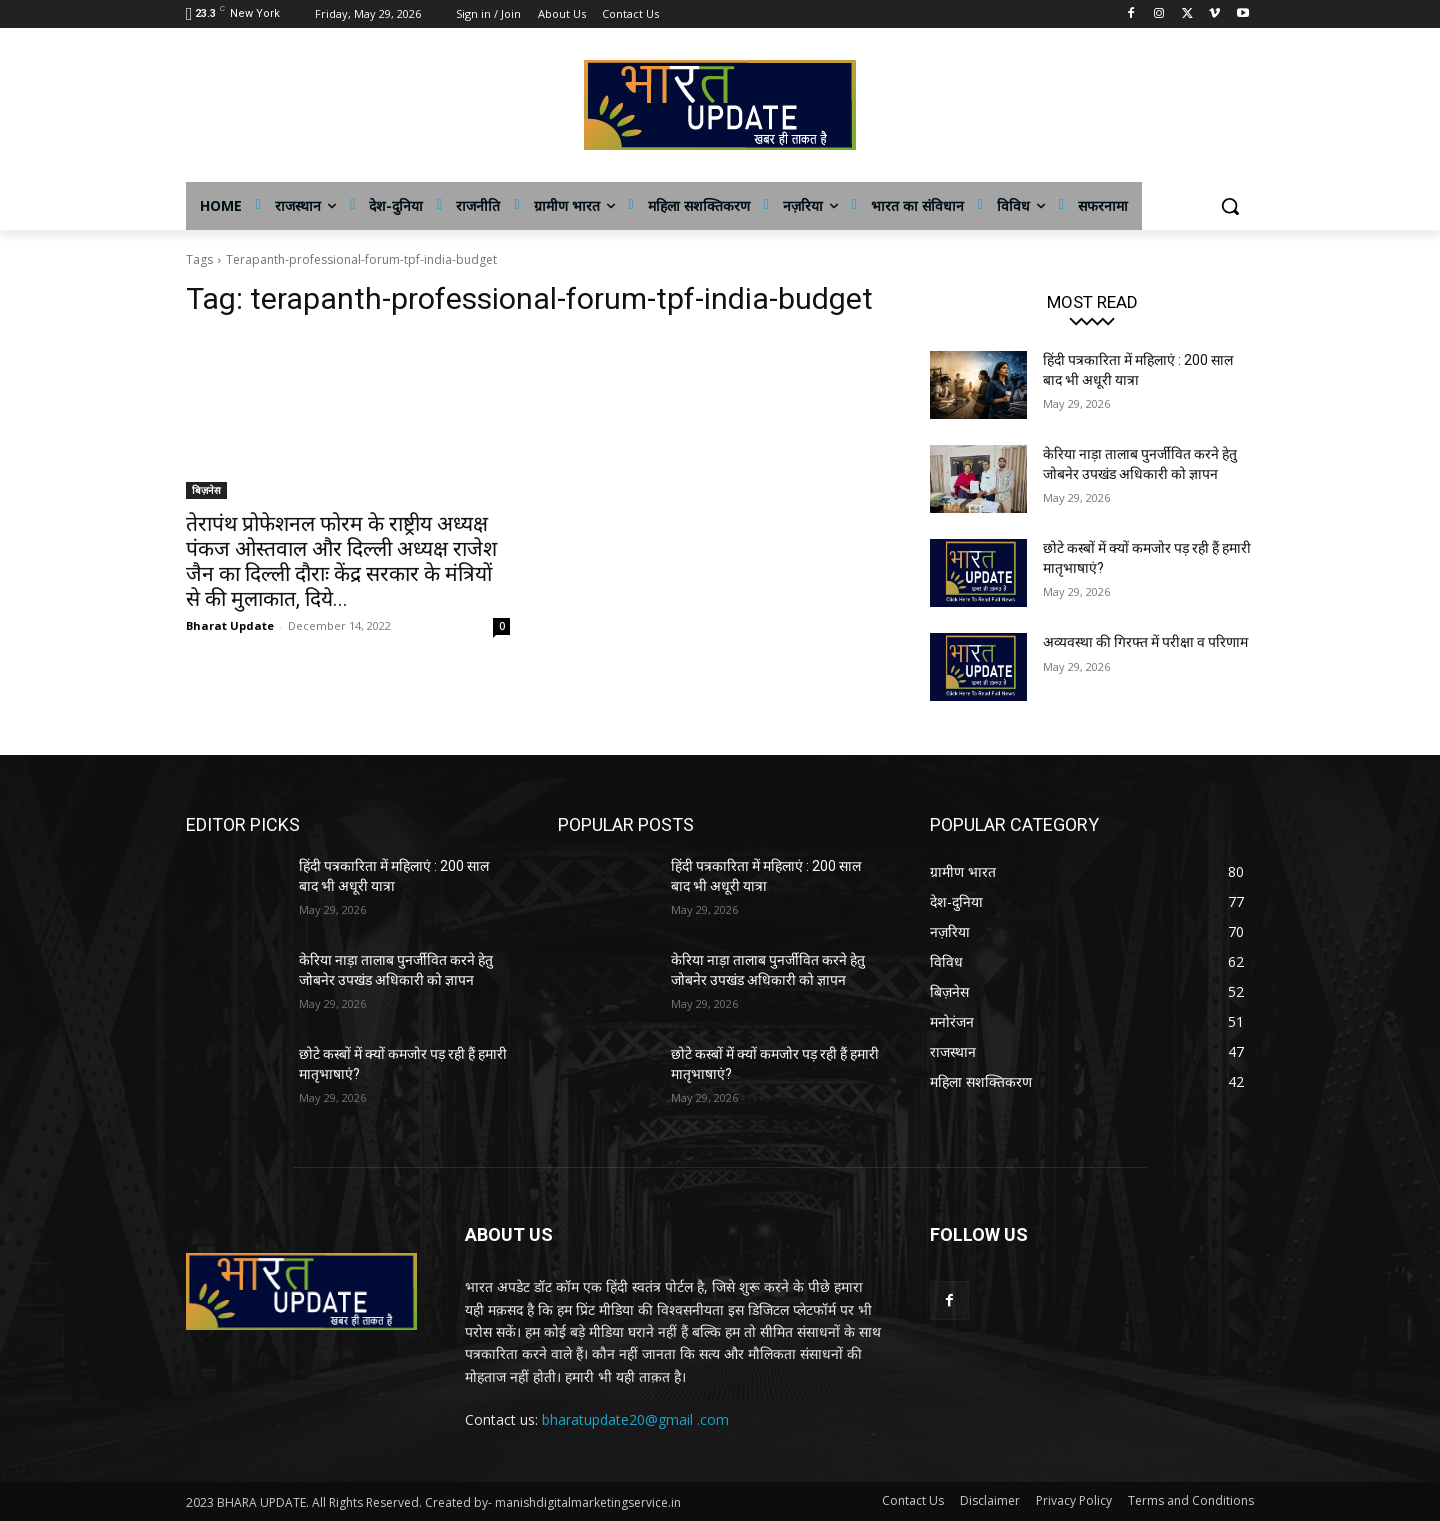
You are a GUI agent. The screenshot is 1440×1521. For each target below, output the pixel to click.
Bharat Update (230, 625)
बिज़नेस (206, 490)
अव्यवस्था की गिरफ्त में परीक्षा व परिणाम (1145, 642)
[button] (1230, 206)
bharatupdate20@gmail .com (635, 1419)
